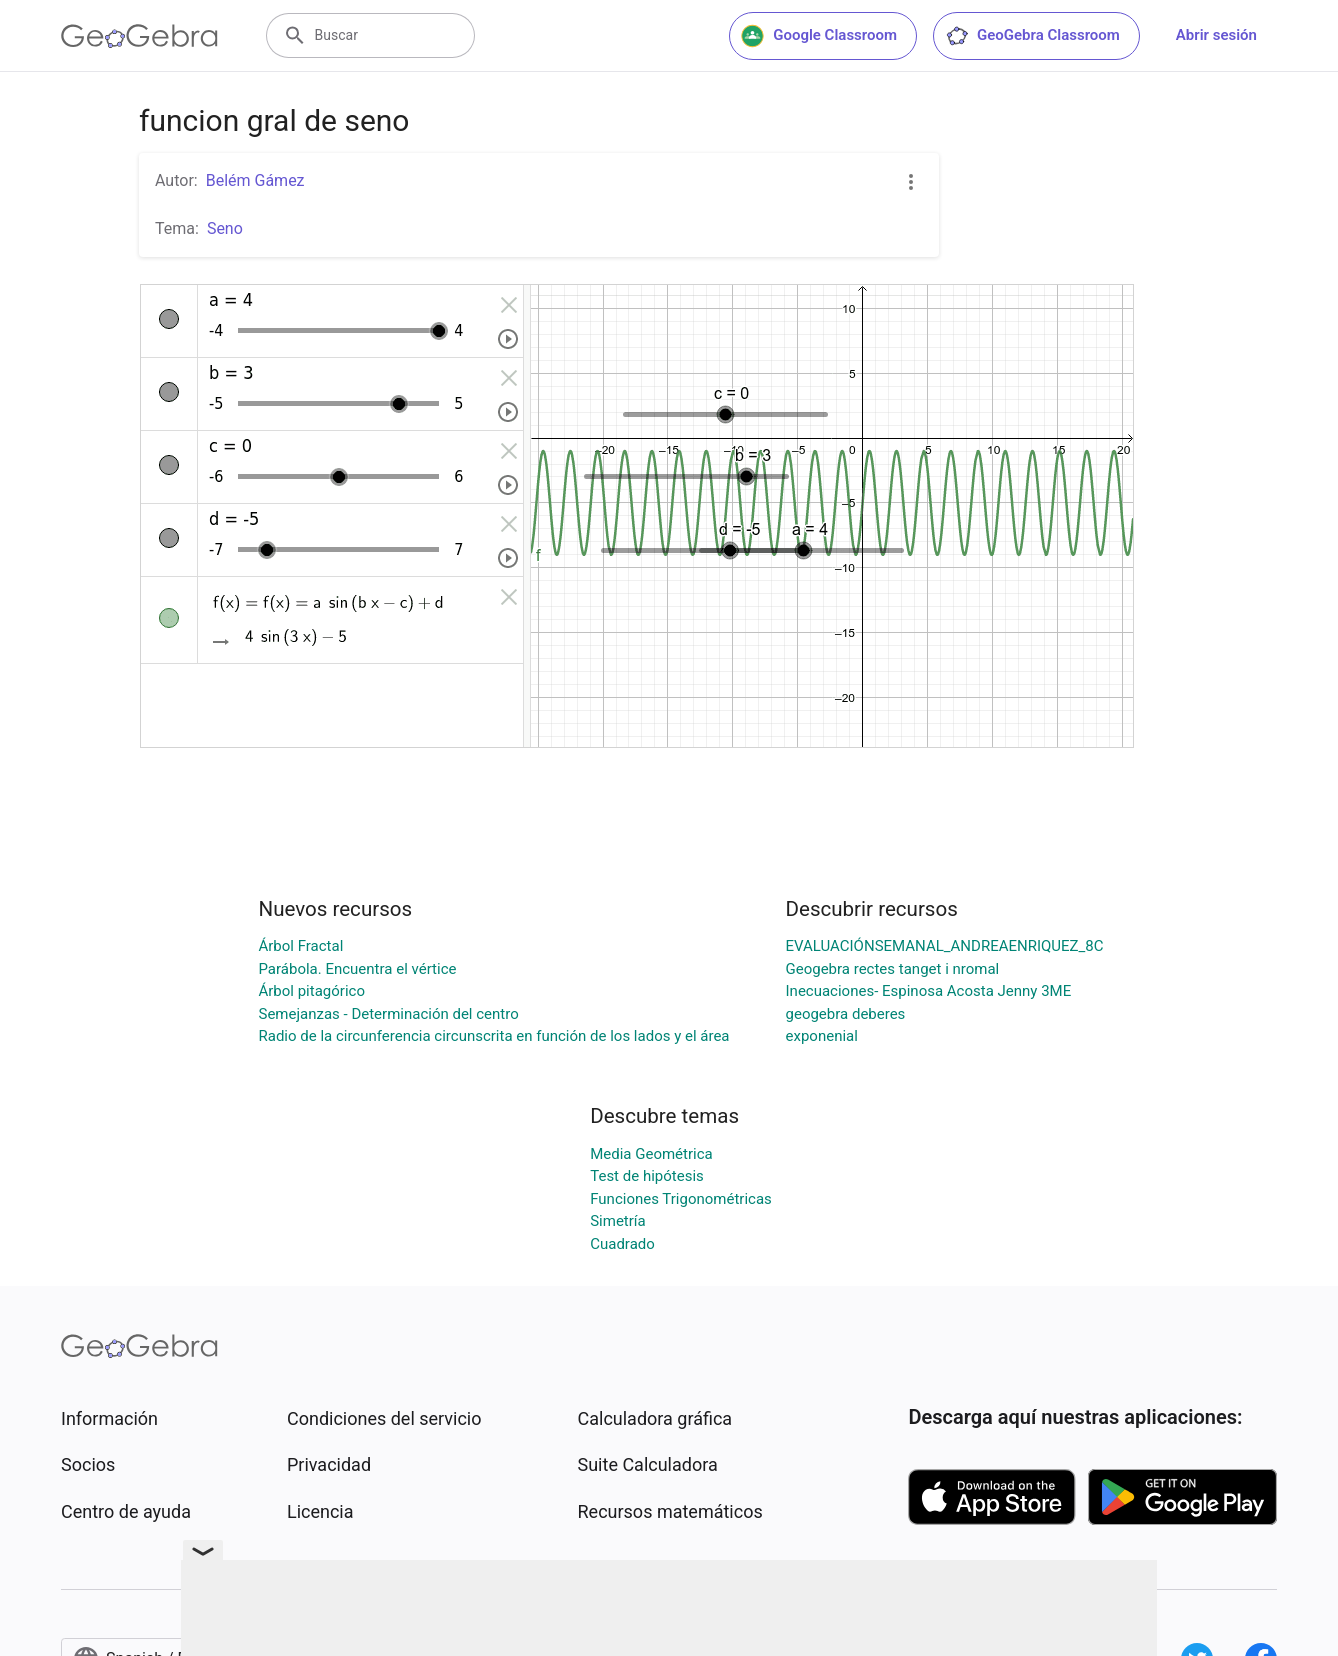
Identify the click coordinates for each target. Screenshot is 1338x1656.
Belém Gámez (255, 180)
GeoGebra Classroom (1032, 36)
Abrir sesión (1216, 35)
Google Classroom (819, 36)
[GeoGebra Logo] (139, 36)
